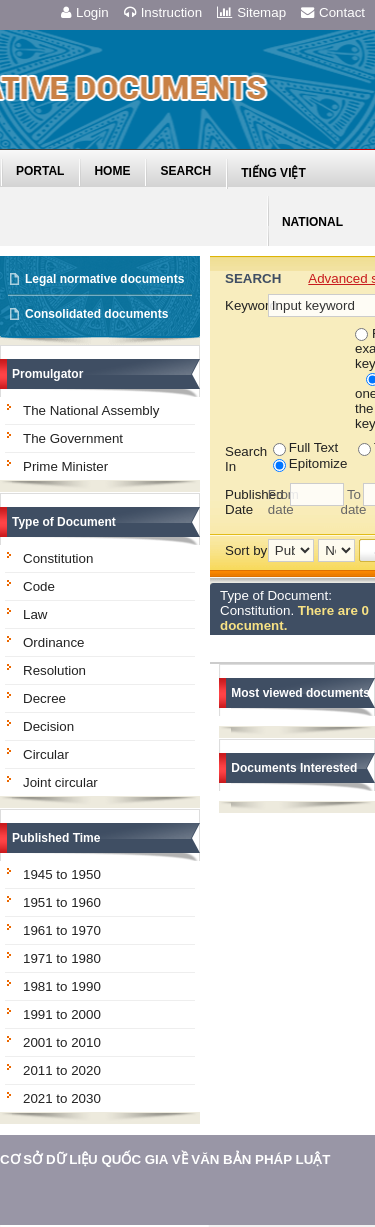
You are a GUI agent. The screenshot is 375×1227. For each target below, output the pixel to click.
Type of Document (64, 522)
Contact (333, 12)
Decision (48, 726)
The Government (73, 438)
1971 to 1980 (62, 958)
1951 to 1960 (62, 902)
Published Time (56, 838)
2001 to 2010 (62, 1042)
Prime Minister (65, 466)
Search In (245, 459)
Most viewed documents (300, 693)
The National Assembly (91, 410)
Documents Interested (294, 768)
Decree (44, 698)
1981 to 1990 (62, 986)
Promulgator (47, 374)
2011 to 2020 (62, 1070)
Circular (46, 754)
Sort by (246, 550)
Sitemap (251, 12)
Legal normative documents (104, 279)
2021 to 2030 (62, 1098)
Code (39, 586)
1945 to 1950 (62, 874)
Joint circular (60, 782)
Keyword (245, 305)
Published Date (246, 502)
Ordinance (54, 642)
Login (85, 12)
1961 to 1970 (62, 930)
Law (35, 614)
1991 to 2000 (62, 1014)
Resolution (54, 670)
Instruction (163, 12)
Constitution (58, 558)
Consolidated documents (96, 314)
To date (351, 502)
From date (279, 502)
